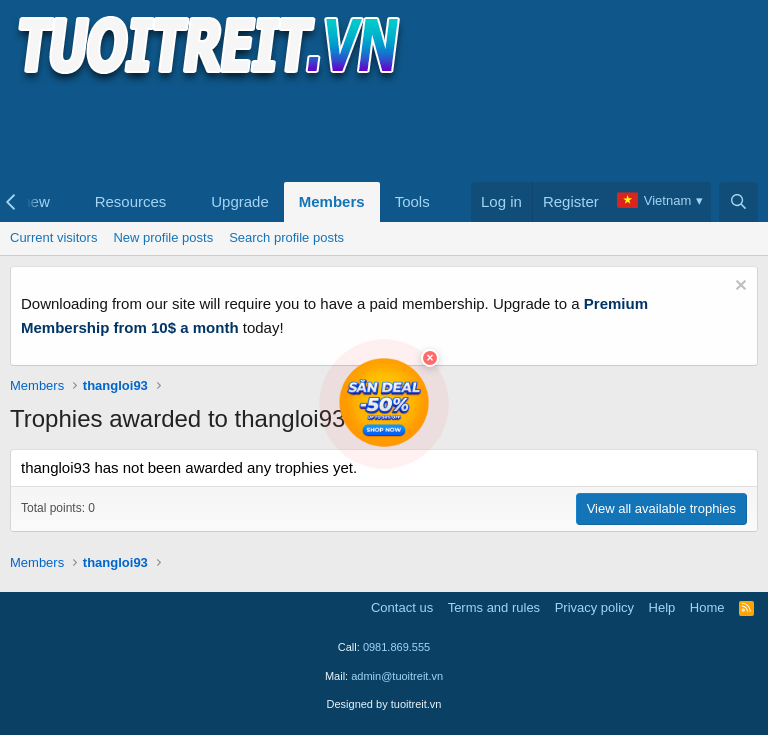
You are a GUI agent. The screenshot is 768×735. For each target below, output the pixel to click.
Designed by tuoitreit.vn (384, 704)
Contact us (402, 607)
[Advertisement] (374, 131)
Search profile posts (286, 237)
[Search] (738, 202)
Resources (131, 201)
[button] (66, 202)
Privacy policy (594, 607)
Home (707, 607)
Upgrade (240, 201)
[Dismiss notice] (738, 287)
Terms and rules (494, 607)
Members (332, 201)
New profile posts (163, 237)
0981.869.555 (396, 647)
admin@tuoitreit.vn (397, 676)
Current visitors (53, 237)
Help (662, 607)
